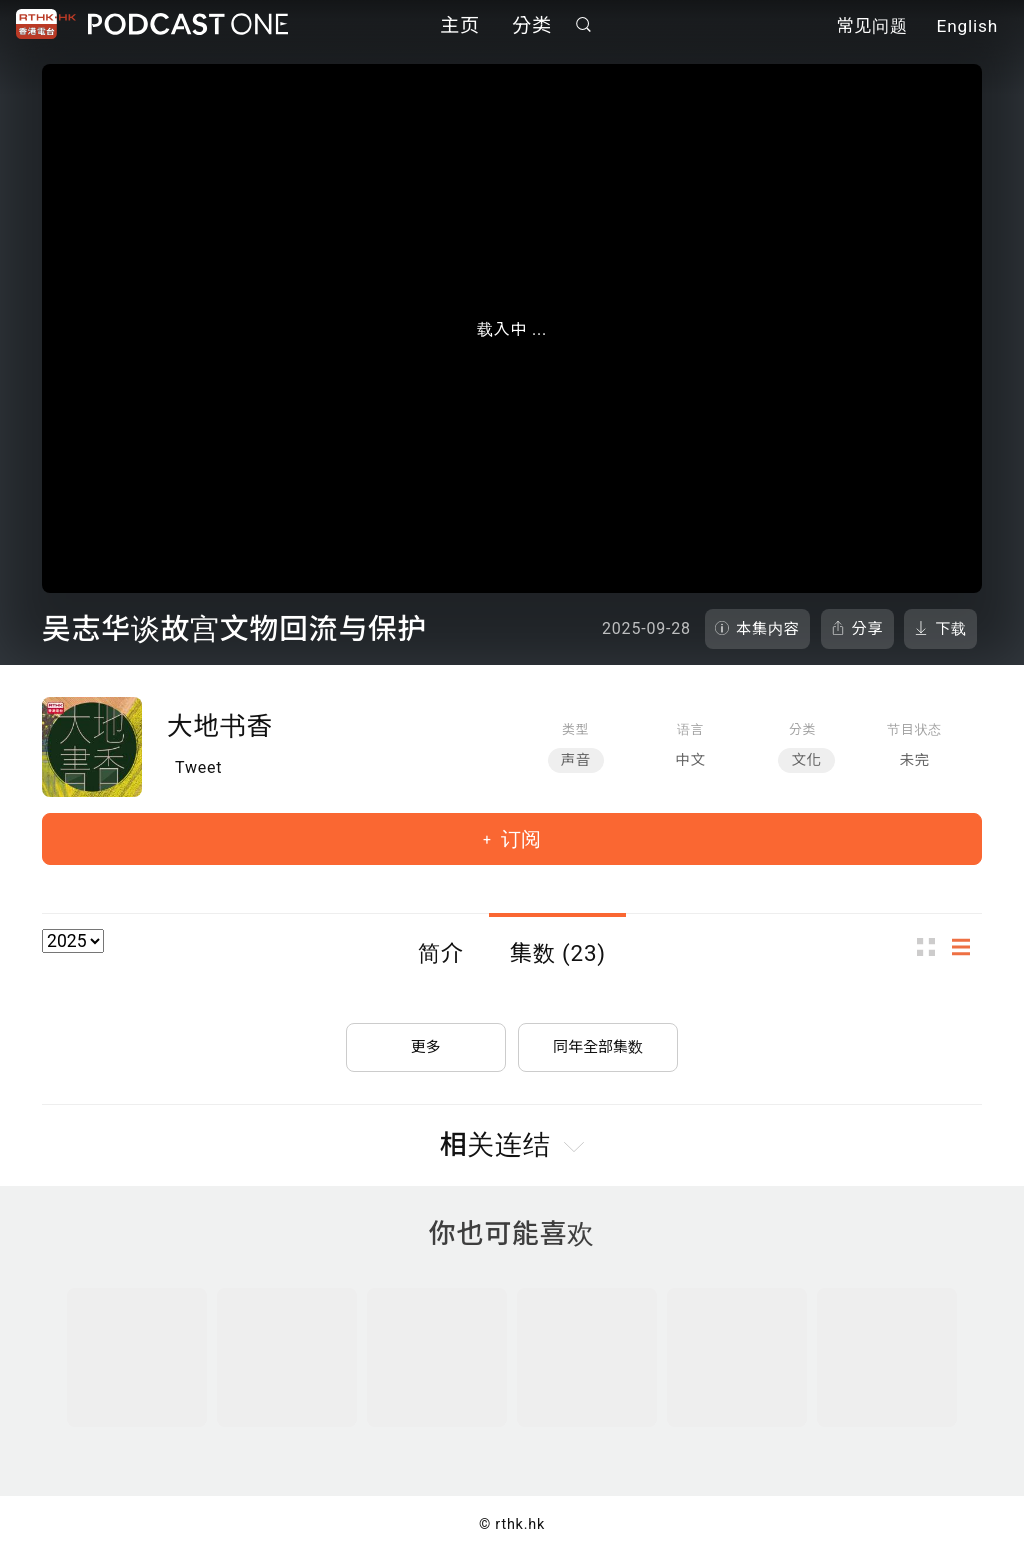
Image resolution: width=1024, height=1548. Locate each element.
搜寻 (584, 26)
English (967, 28)
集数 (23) (558, 953)
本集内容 (768, 629)
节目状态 (914, 729)
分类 (532, 27)
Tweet (198, 767)
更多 (426, 1039)
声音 (576, 760)
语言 (690, 729)
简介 (441, 953)
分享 (868, 629)
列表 (967, 946)
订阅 (518, 839)
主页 (460, 27)
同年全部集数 (598, 1039)
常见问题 (872, 28)
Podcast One (188, 26)
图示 (932, 946)
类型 (575, 729)
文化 (806, 760)
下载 (951, 629)
